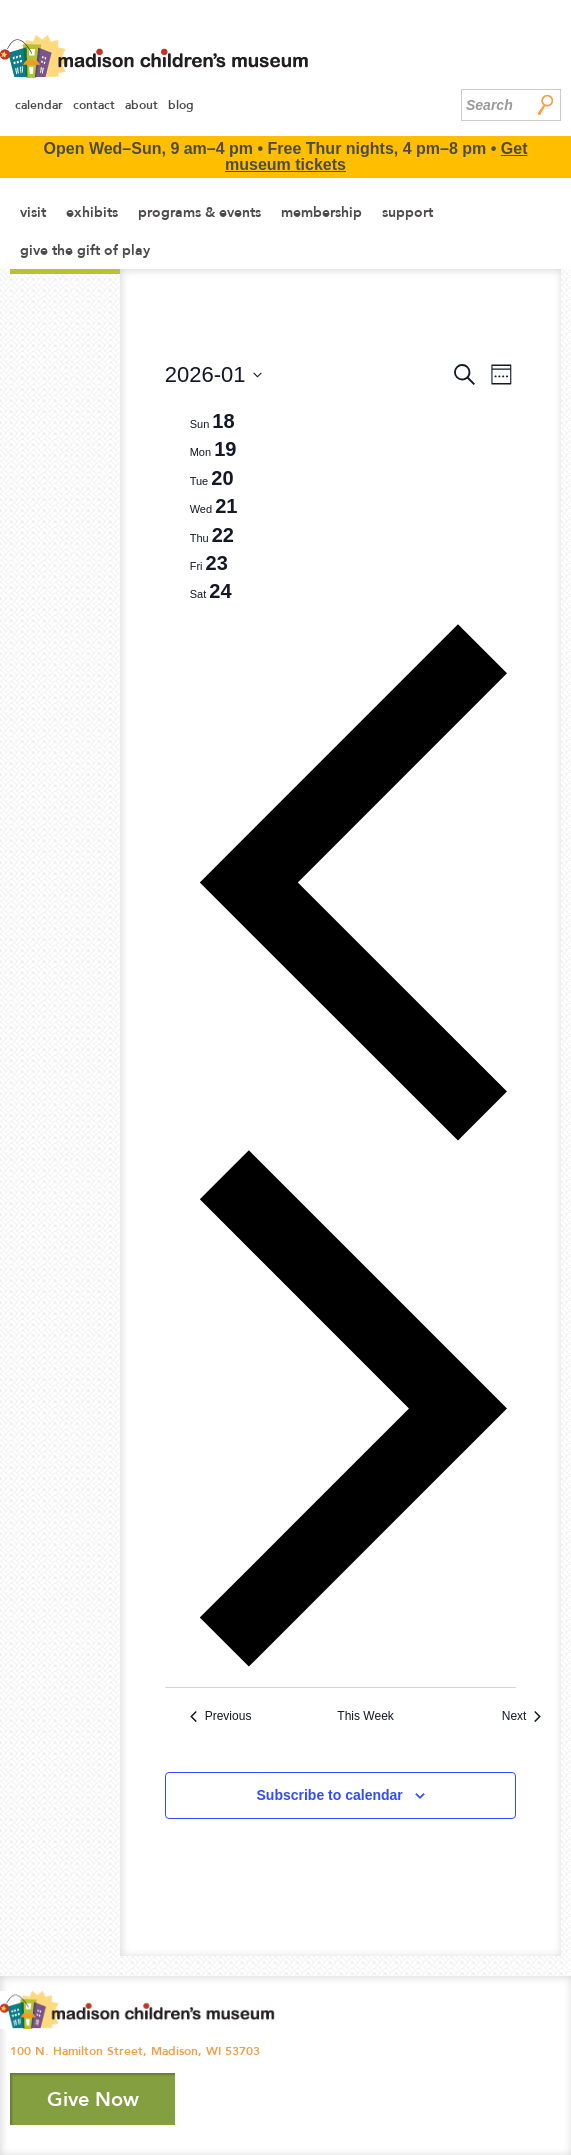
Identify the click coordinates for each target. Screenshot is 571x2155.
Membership (321, 212)
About (141, 105)
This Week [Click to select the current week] (365, 1716)
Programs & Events (199, 212)
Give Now (93, 2099)
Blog (181, 105)
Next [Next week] (522, 1716)
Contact (94, 105)
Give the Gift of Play (85, 250)
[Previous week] (353, 1138)
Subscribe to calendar (330, 1795)
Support (407, 212)
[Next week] (353, 1663)
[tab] (212, 421)
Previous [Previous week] (221, 1716)
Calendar (39, 105)
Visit (33, 212)
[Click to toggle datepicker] (214, 374)
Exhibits (92, 212)
